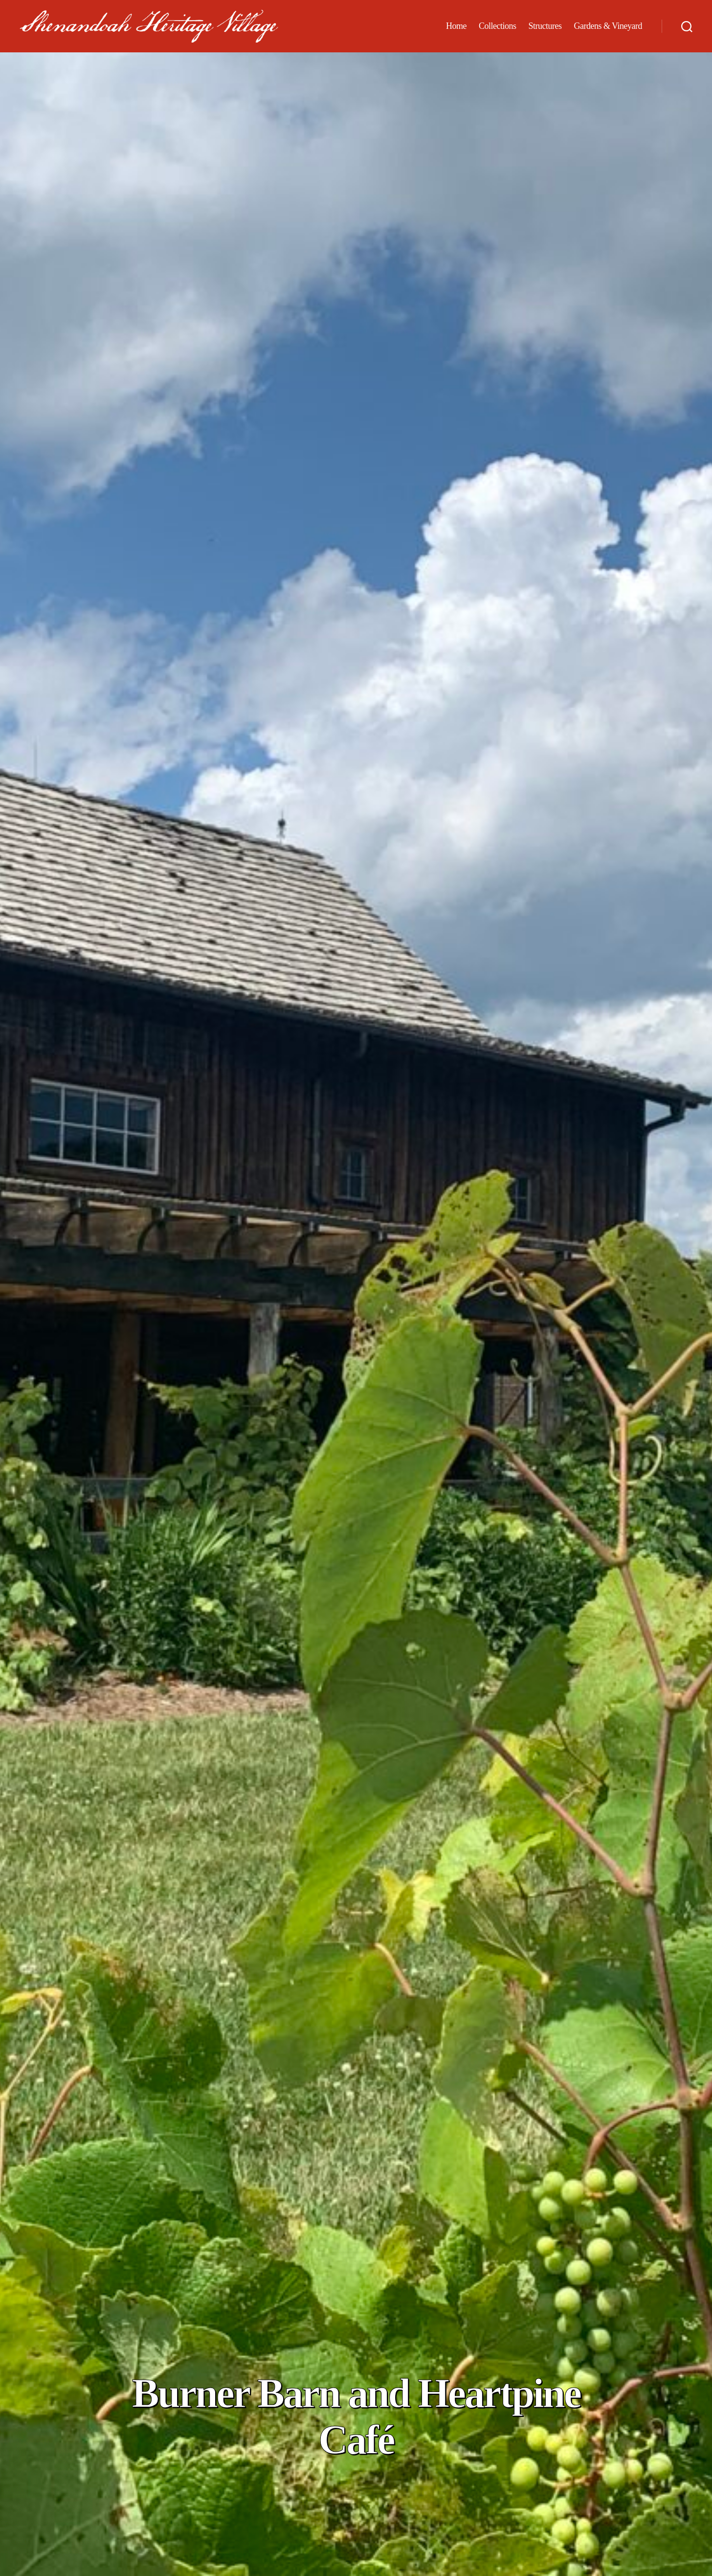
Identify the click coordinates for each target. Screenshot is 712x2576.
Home (456, 31)
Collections (497, 31)
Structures (544, 31)
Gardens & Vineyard (608, 31)
